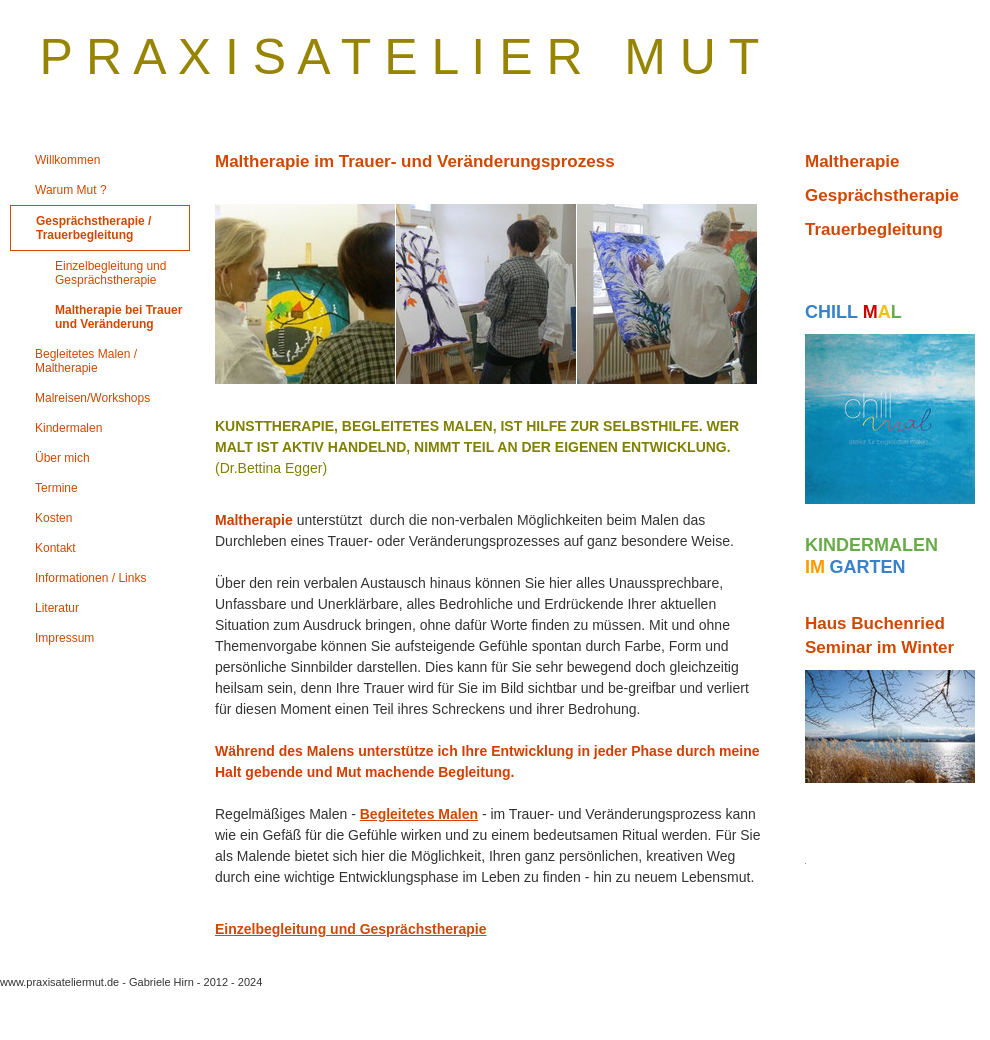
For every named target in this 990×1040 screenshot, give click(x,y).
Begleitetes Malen (419, 814)
